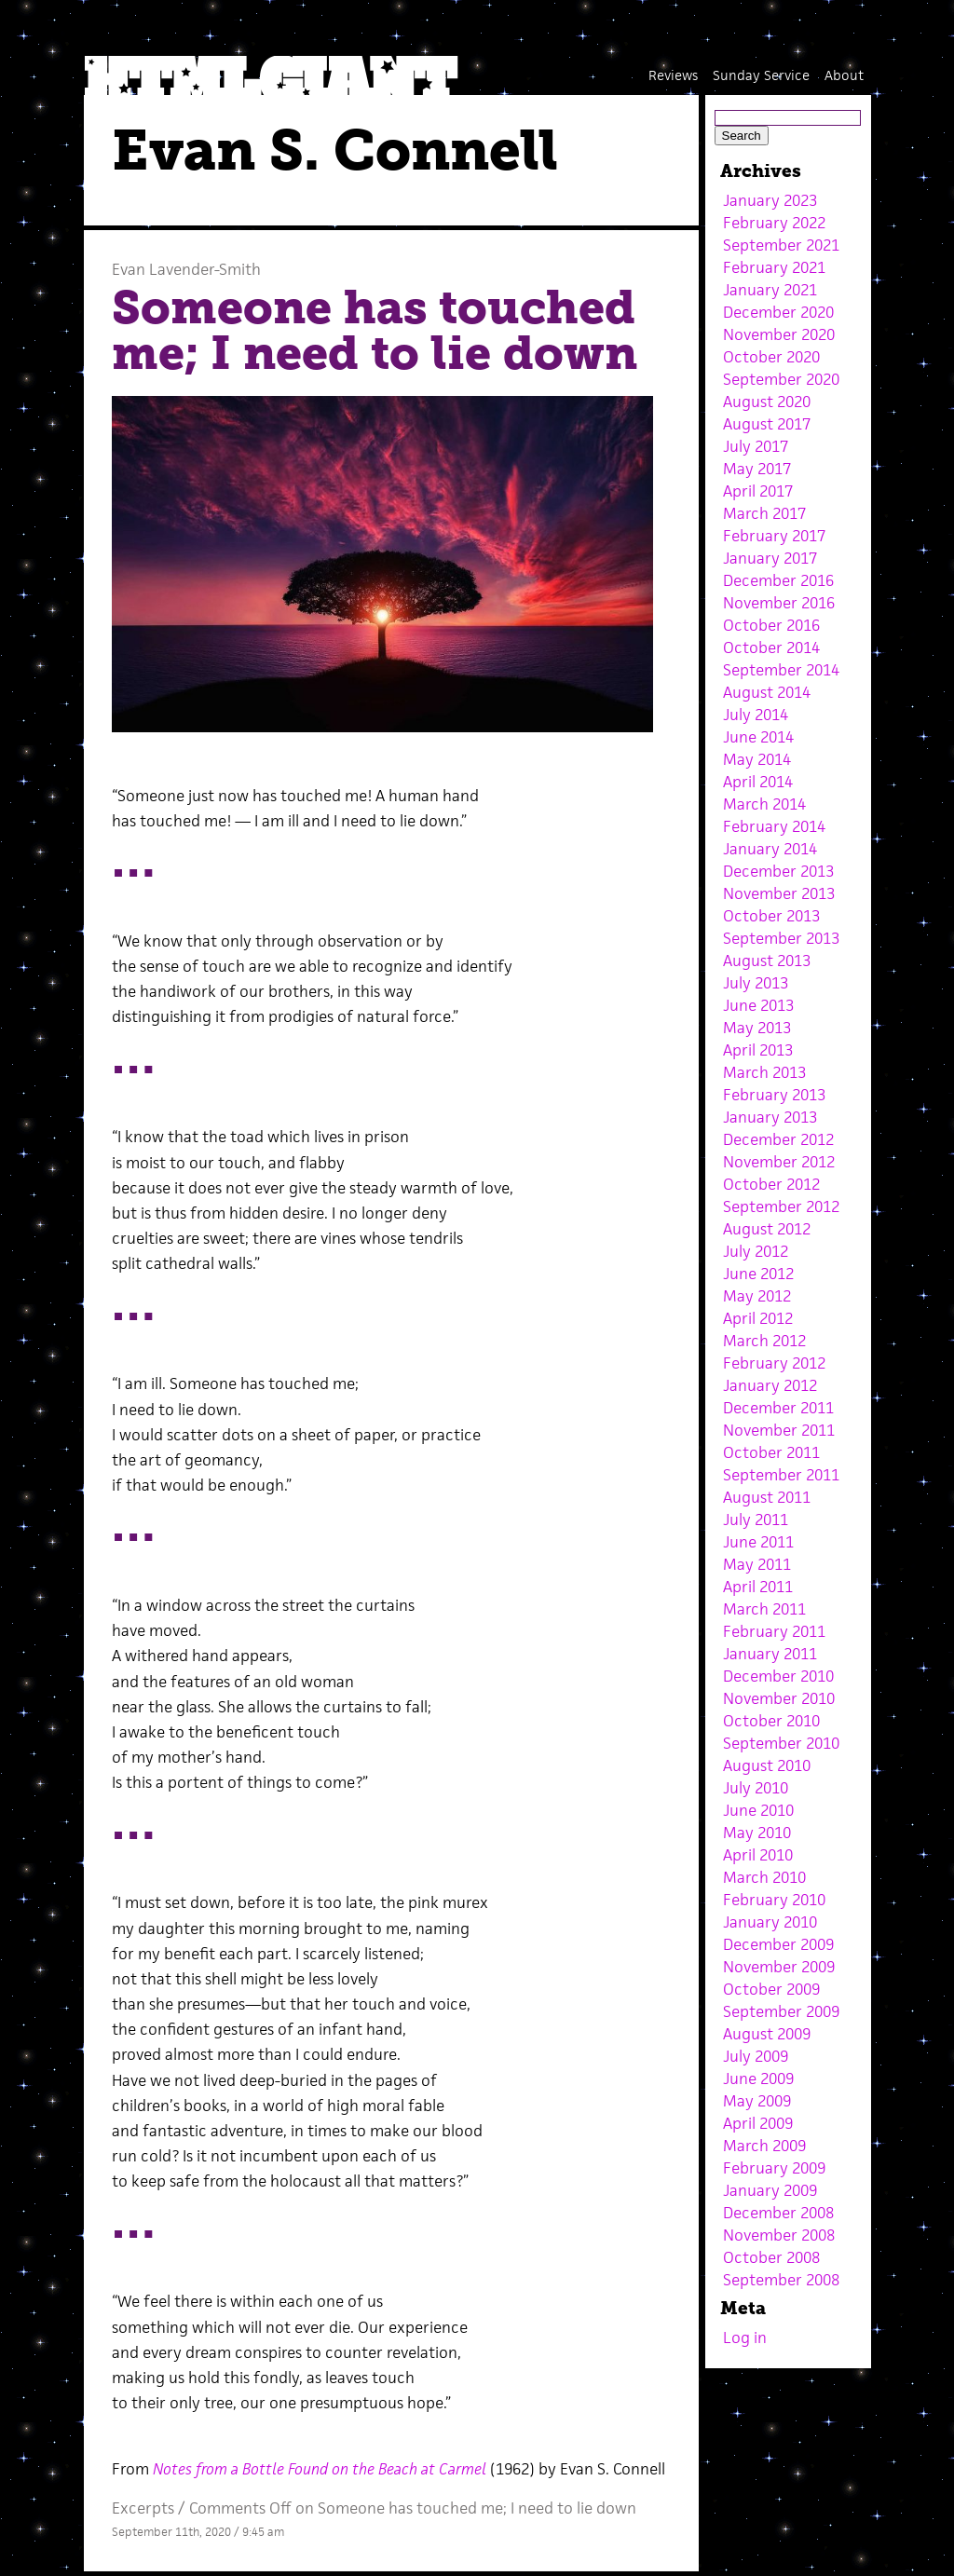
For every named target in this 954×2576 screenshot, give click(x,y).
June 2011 (758, 1542)
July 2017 (755, 446)
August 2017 (767, 424)
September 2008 (781, 2279)
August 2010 (767, 1765)
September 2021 (781, 245)
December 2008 (778, 2212)
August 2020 (767, 401)
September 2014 (781, 670)
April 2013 (758, 1050)
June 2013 (758, 1005)
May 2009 (757, 2101)
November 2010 (779, 1698)
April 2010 (758, 1855)
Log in (745, 2337)
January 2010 (770, 1922)
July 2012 (755, 1251)
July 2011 (755, 1519)
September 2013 (781, 938)
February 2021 (774, 267)
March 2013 (764, 1072)
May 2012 (757, 1296)
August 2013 (767, 960)
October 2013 (771, 916)
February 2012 (774, 1363)
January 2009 (770, 2190)
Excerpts (143, 2508)
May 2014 (757, 759)
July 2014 (755, 714)
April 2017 (758, 491)
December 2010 (778, 1676)
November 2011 (779, 1430)
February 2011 (774, 1631)
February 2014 (774, 826)
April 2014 (758, 781)
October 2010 (771, 1721)
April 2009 (758, 2123)
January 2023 (770, 200)
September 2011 (781, 1475)
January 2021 (770, 289)
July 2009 (755, 2056)
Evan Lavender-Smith (186, 269)
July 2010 (755, 1788)
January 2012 (770, 1385)
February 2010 (774, 1899)
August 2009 (767, 2034)
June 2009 (758, 2078)
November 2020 (779, 334)
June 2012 (758, 1273)
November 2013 (779, 893)
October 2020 (771, 357)
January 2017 (770, 558)
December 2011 (778, 1407)
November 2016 (779, 603)
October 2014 (771, 647)
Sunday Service (761, 75)
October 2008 (771, 2257)
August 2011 (767, 1497)
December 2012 (778, 1139)
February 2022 (774, 222)
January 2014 (770, 848)
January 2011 (770, 1653)
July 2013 (755, 983)
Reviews (673, 75)
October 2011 (771, 1452)
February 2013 (774, 1094)
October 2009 (771, 1989)
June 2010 (758, 1810)
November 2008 (779, 2235)
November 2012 (779, 1162)
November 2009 (779, 1966)
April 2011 (758, 1586)
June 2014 (758, 737)
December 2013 (778, 871)
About (844, 75)
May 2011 (757, 1564)
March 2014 (764, 804)
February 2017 (774, 535)
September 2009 (781, 2011)
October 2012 (771, 1184)
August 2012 (767, 1229)
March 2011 (764, 1609)
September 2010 (781, 1743)
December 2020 (778, 312)
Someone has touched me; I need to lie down (374, 330)
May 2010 (757, 1832)
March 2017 (764, 513)
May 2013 (757, 1027)
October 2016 (771, 625)
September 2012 (781, 1206)
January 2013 (770, 1117)
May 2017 (757, 468)
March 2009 (764, 2145)
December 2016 (778, 580)
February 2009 (774, 2168)
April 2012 (758, 1318)
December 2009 (778, 1944)
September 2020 (781, 379)
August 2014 (767, 692)
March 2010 (764, 1877)
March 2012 (764, 1340)
